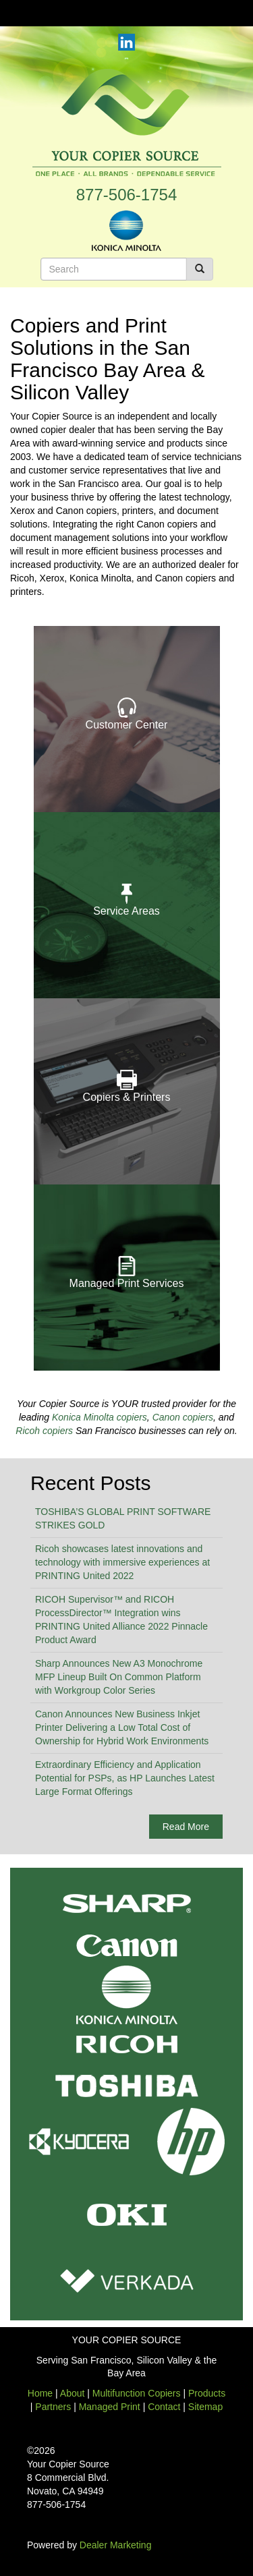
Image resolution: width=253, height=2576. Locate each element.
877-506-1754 (126, 194)
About (72, 2393)
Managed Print (109, 2406)
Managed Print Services (126, 1283)
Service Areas (126, 911)
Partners (53, 2406)
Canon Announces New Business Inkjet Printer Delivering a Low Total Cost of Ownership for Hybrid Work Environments (121, 1727)
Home (40, 2393)
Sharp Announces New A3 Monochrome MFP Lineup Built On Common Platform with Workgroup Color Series (118, 1677)
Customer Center (127, 725)
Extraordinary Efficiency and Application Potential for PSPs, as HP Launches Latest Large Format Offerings (125, 1778)
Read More (186, 1826)
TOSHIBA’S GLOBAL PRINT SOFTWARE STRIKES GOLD (122, 1518)
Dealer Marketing (116, 2545)
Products (206, 2393)
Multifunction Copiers (136, 2393)
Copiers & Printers (127, 1097)
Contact (164, 2406)
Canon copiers (182, 1417)
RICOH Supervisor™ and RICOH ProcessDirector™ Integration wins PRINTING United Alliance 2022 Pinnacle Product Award (121, 1619)
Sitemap (205, 2406)
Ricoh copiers (44, 1430)
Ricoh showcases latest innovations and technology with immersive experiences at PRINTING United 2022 (122, 1562)
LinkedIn (126, 42)
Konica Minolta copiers (99, 1417)
